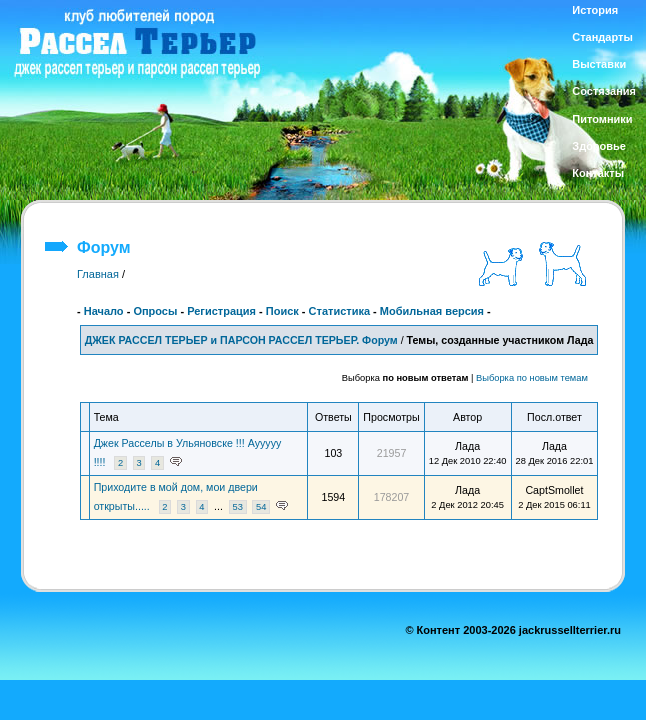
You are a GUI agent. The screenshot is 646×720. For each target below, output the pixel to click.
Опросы (155, 311)
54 (261, 507)
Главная (98, 274)
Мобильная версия (432, 311)
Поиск (282, 311)
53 (237, 507)
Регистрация (221, 311)
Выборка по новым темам (532, 378)
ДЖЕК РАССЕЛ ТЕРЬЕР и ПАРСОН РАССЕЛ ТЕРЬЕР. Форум (241, 340)
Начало (104, 311)
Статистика (340, 311)
